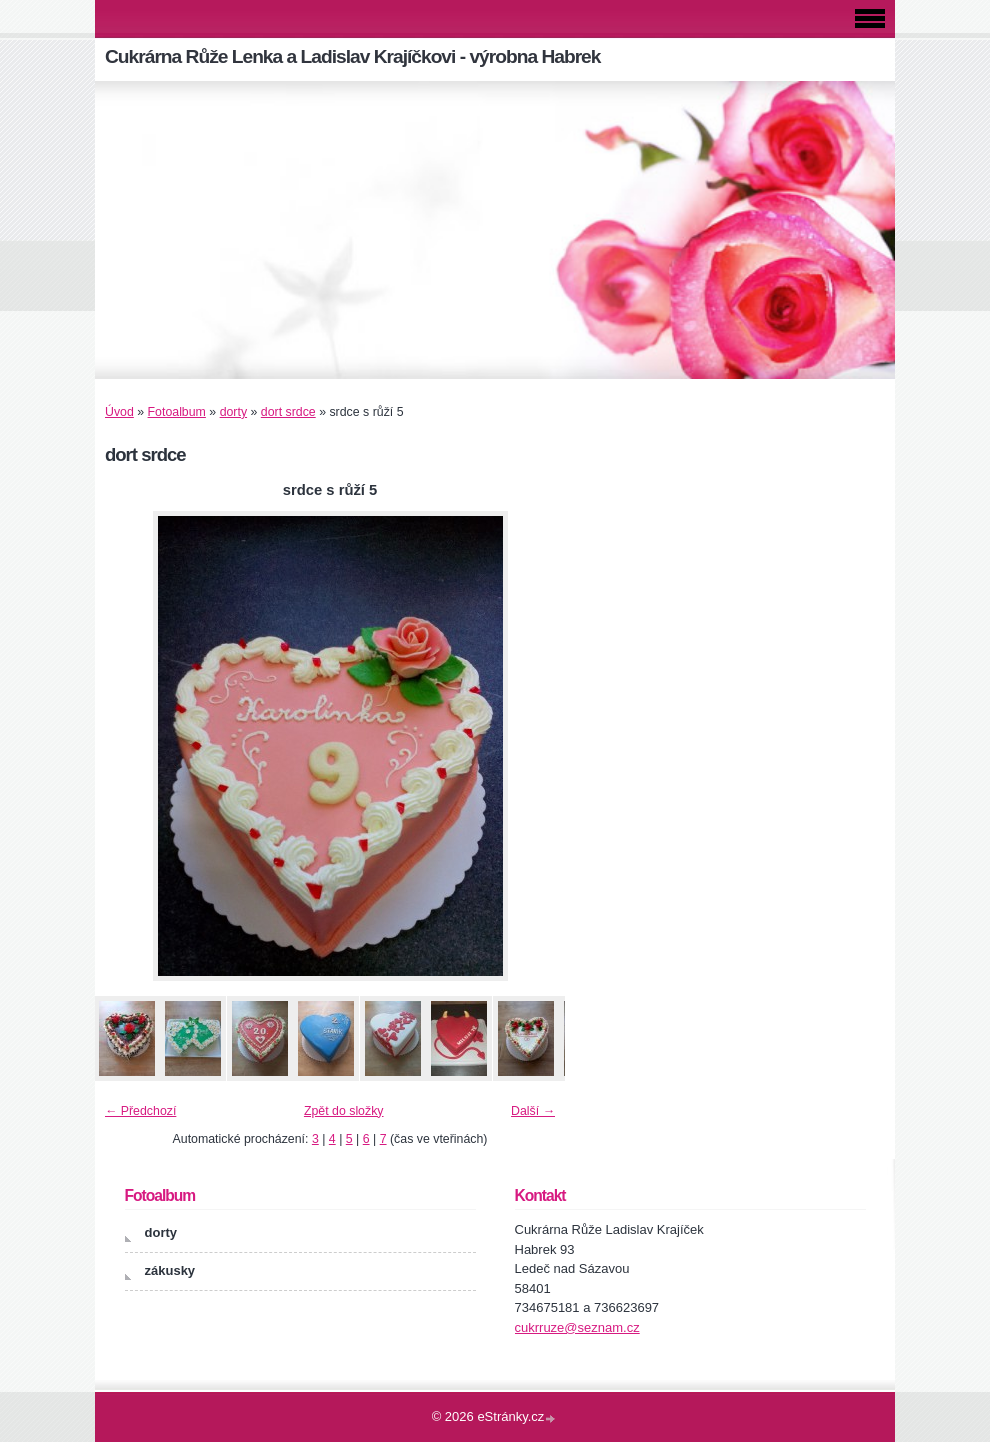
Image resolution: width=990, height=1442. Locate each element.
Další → (533, 1111)
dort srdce (288, 412)
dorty (233, 412)
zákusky (170, 1270)
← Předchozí (140, 1111)
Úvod (119, 412)
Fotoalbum (177, 412)
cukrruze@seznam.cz (577, 1327)
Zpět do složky (344, 1111)
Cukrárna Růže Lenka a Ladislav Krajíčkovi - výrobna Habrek (352, 56)
